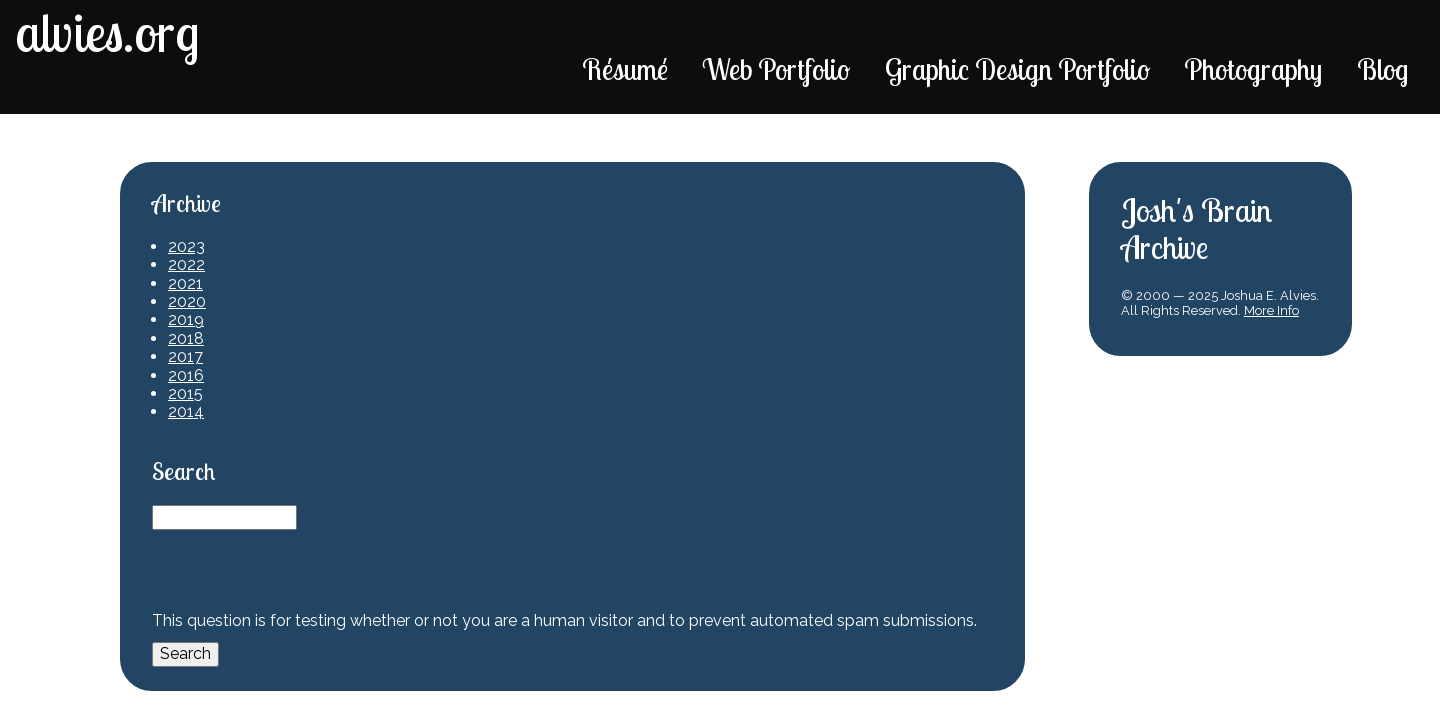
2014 (186, 411)
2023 (186, 246)
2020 (187, 301)
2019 (186, 319)
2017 (185, 356)
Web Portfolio (776, 69)
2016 (186, 375)
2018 (186, 338)
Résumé (625, 69)
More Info (1271, 310)
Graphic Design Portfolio (1017, 69)
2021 (185, 283)
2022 (186, 264)
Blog (1382, 69)
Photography (1253, 69)
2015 (185, 393)
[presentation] (304, 569)
